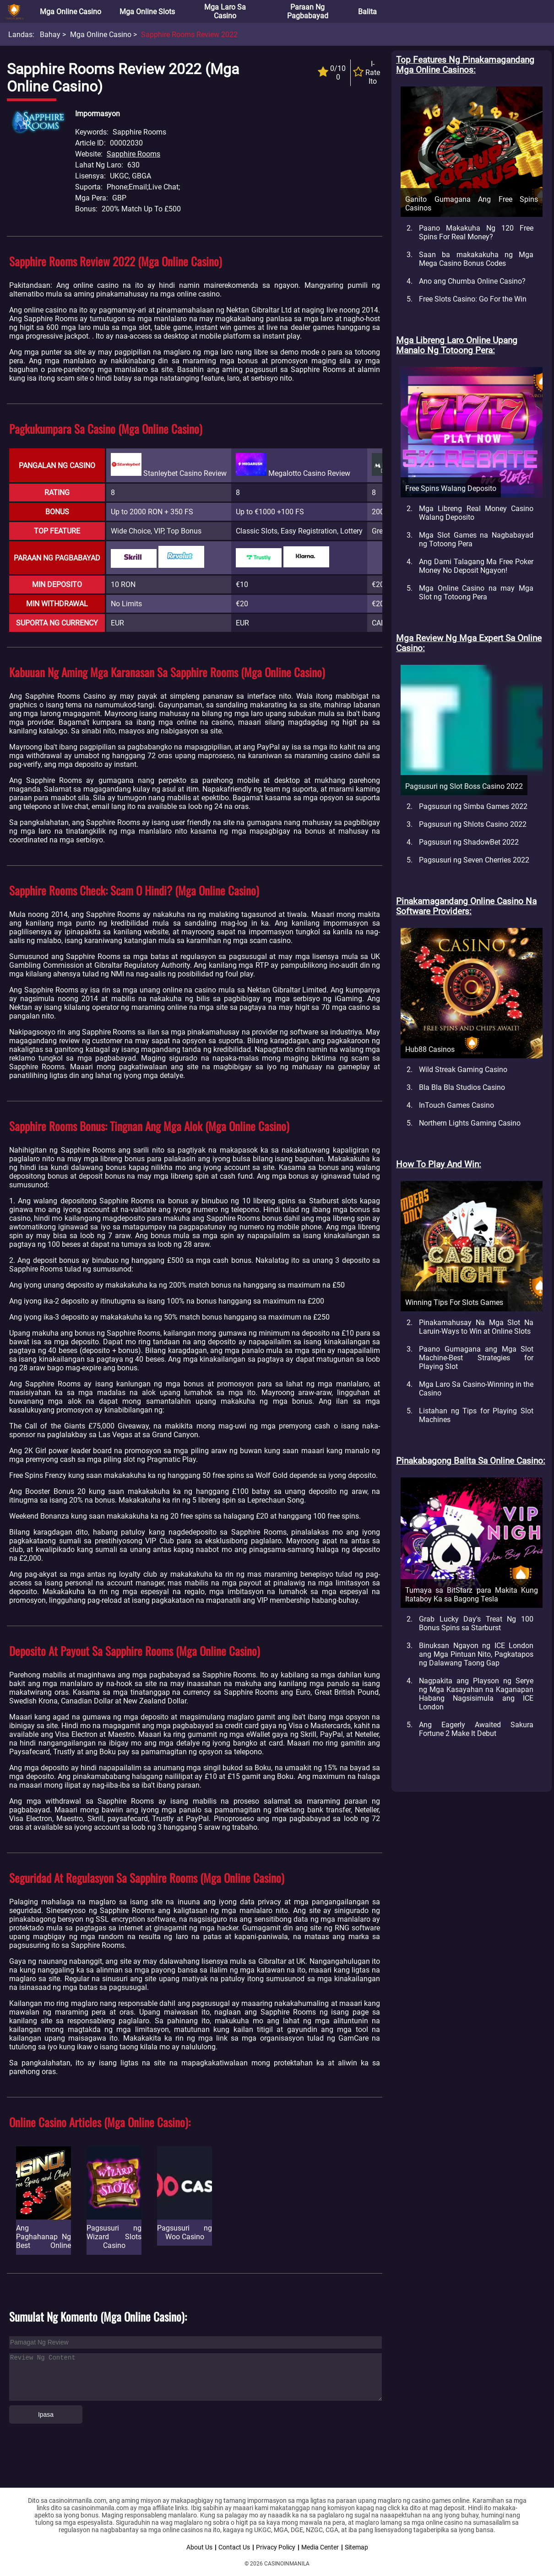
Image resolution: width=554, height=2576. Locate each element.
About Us (199, 2547)
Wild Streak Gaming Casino (463, 1069)
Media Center (320, 2547)
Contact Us (234, 2547)
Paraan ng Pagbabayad (307, 11)
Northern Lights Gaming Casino (470, 1123)
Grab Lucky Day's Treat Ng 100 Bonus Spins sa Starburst (476, 1623)
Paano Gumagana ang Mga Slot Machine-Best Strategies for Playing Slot (476, 1358)
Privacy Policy (275, 2547)
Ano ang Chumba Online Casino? (472, 281)
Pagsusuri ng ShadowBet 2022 (469, 842)
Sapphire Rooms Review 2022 (189, 34)
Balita (367, 11)
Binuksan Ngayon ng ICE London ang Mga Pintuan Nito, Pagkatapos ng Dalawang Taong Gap (476, 1654)
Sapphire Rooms (133, 154)
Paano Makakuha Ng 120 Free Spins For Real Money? (476, 232)
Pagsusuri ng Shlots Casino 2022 (473, 824)
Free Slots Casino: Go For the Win (473, 299)
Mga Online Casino (70, 11)
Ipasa (46, 2414)
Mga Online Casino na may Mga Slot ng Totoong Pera (476, 592)
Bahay (50, 34)
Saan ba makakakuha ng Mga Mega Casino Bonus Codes (476, 259)
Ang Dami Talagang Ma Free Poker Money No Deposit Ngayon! (476, 566)
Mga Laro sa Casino (225, 11)
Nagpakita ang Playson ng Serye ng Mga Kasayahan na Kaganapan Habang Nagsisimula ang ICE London (476, 1693)
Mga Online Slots (147, 11)
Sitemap (356, 2547)
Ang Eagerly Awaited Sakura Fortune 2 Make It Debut (476, 1729)
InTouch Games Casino (456, 1105)
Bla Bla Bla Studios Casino (462, 1087)
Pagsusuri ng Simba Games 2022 (473, 806)
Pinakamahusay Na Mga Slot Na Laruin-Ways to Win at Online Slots (476, 1327)
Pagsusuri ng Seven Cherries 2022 (474, 860)
